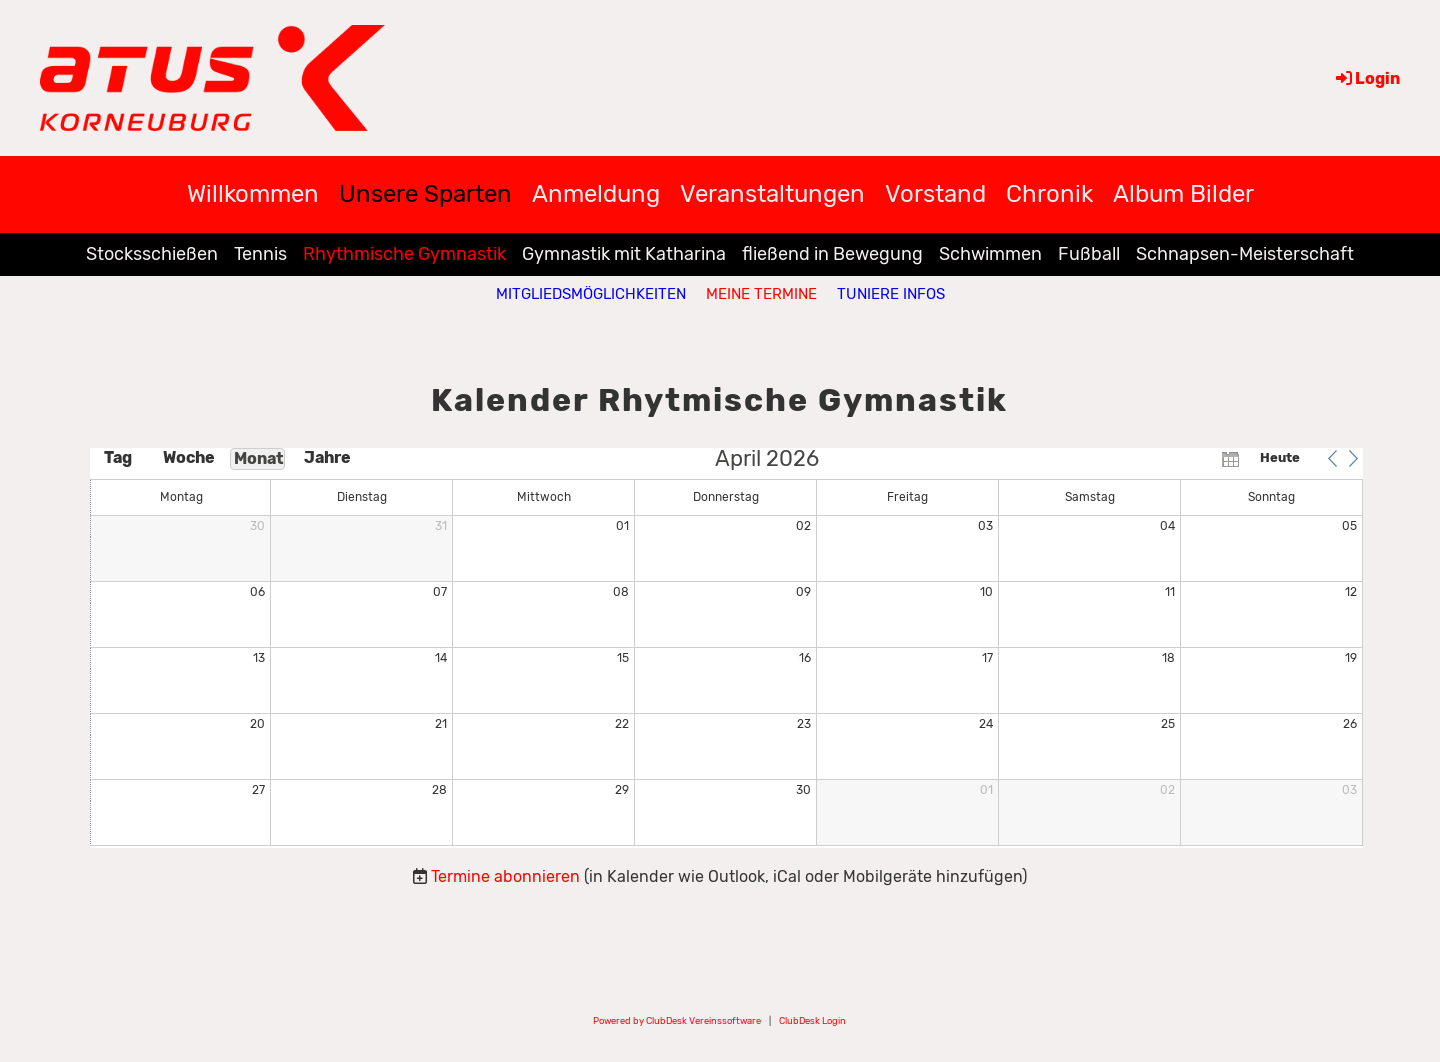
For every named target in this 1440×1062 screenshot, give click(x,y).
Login (1366, 78)
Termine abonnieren (505, 876)
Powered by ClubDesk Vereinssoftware (677, 1020)
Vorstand (935, 194)
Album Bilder (1183, 194)
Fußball (1089, 254)
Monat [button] (259, 458)
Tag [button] (118, 457)
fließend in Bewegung (832, 254)
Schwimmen (990, 254)
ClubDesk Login (812, 1020)
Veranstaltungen (772, 194)
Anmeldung (596, 194)
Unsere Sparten (425, 194)
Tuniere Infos (891, 294)
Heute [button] (1280, 457)
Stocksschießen (152, 254)
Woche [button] (188, 457)
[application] (726, 648)
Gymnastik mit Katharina (624, 254)
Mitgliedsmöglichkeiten (591, 294)
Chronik (1049, 194)
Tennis (260, 254)
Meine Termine (761, 294)
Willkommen (253, 194)
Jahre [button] (327, 457)
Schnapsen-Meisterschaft (1245, 254)
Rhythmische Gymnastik (404, 254)
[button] (1332, 458)
